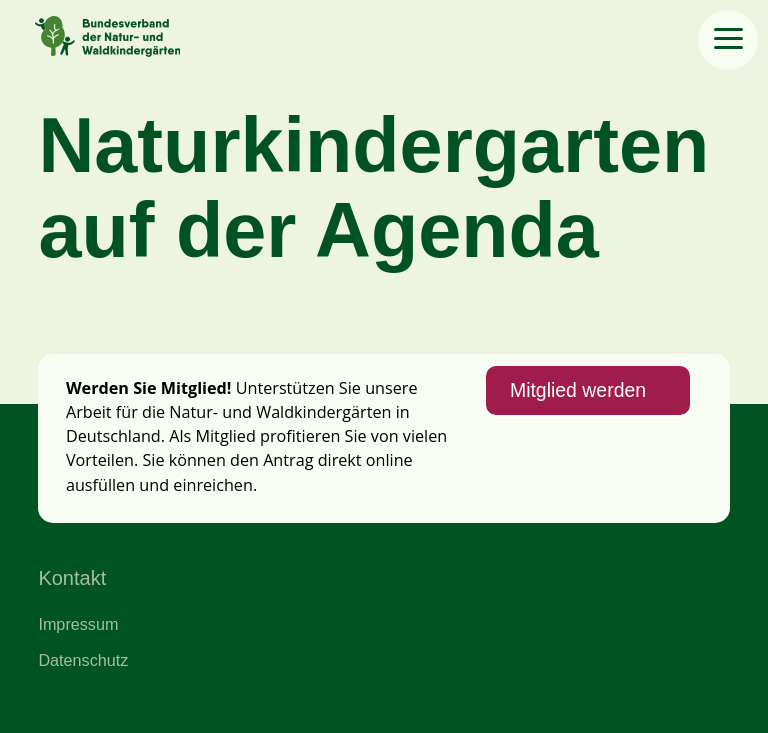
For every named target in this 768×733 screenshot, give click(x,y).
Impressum (78, 624)
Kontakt (72, 578)
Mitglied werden (578, 390)
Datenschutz (83, 660)
